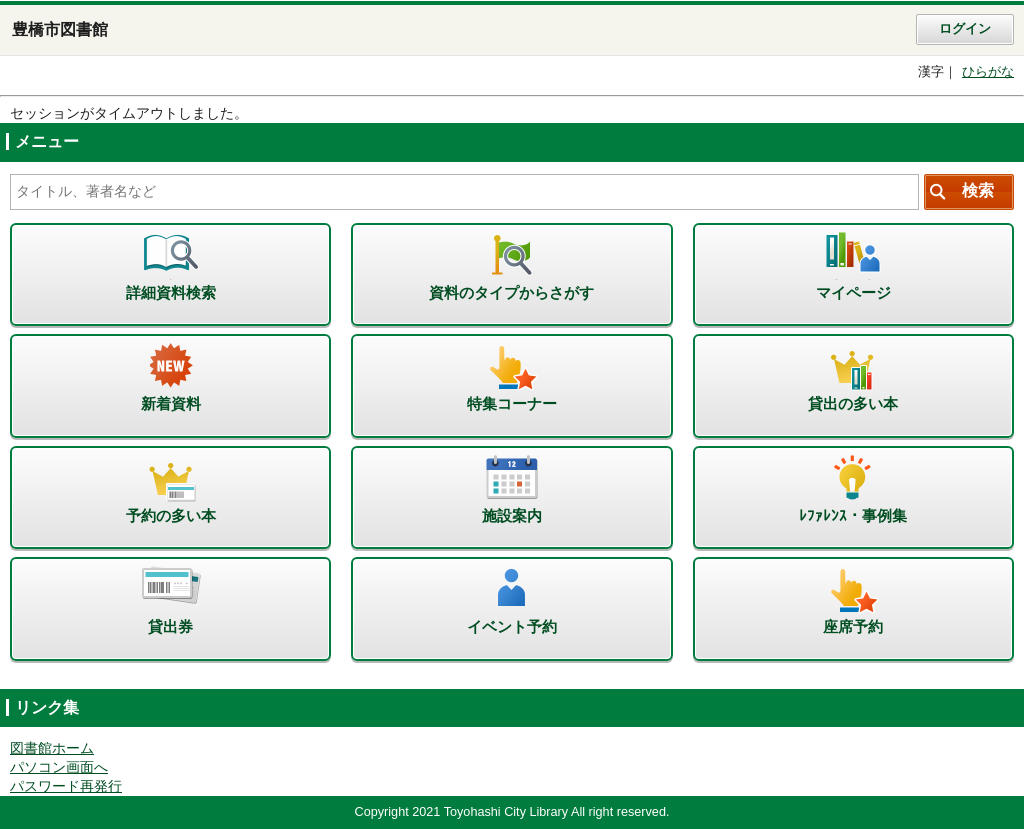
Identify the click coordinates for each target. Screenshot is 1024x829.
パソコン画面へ (59, 767)
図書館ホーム (52, 748)
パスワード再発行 (66, 786)
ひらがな (988, 72)
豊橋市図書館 (60, 29)
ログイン (965, 29)
